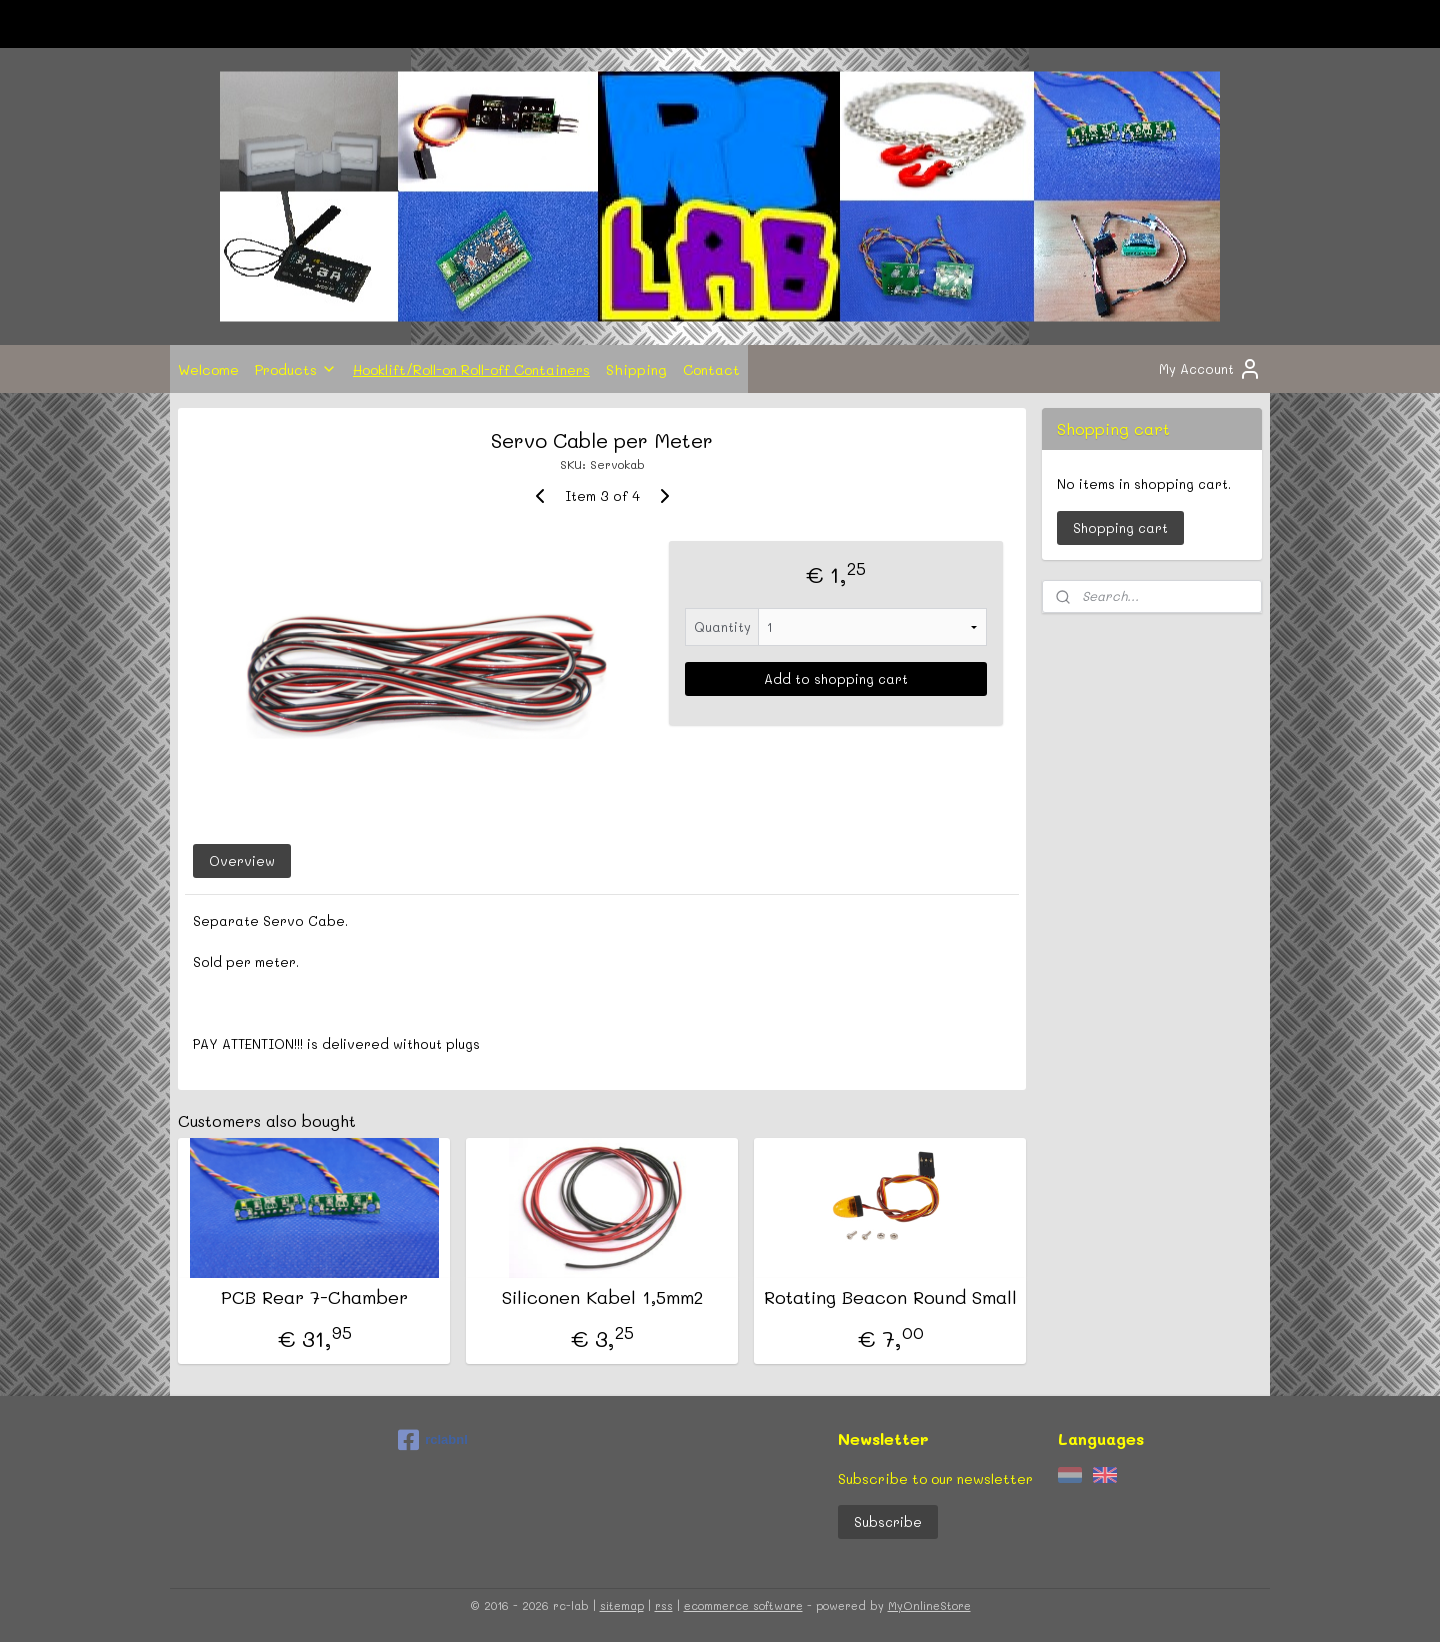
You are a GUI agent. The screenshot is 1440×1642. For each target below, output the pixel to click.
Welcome (208, 369)
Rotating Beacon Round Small (890, 1298)
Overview (242, 860)
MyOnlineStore (929, 1605)
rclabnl (433, 1440)
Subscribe (888, 1521)
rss (664, 1605)
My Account (1210, 369)
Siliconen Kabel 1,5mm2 (602, 1298)
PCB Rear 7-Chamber (314, 1298)
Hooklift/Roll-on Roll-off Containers (471, 369)
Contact (711, 369)
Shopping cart (1120, 527)
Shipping (636, 369)
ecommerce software (743, 1605)
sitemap (622, 1605)
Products (296, 369)
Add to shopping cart (836, 678)
